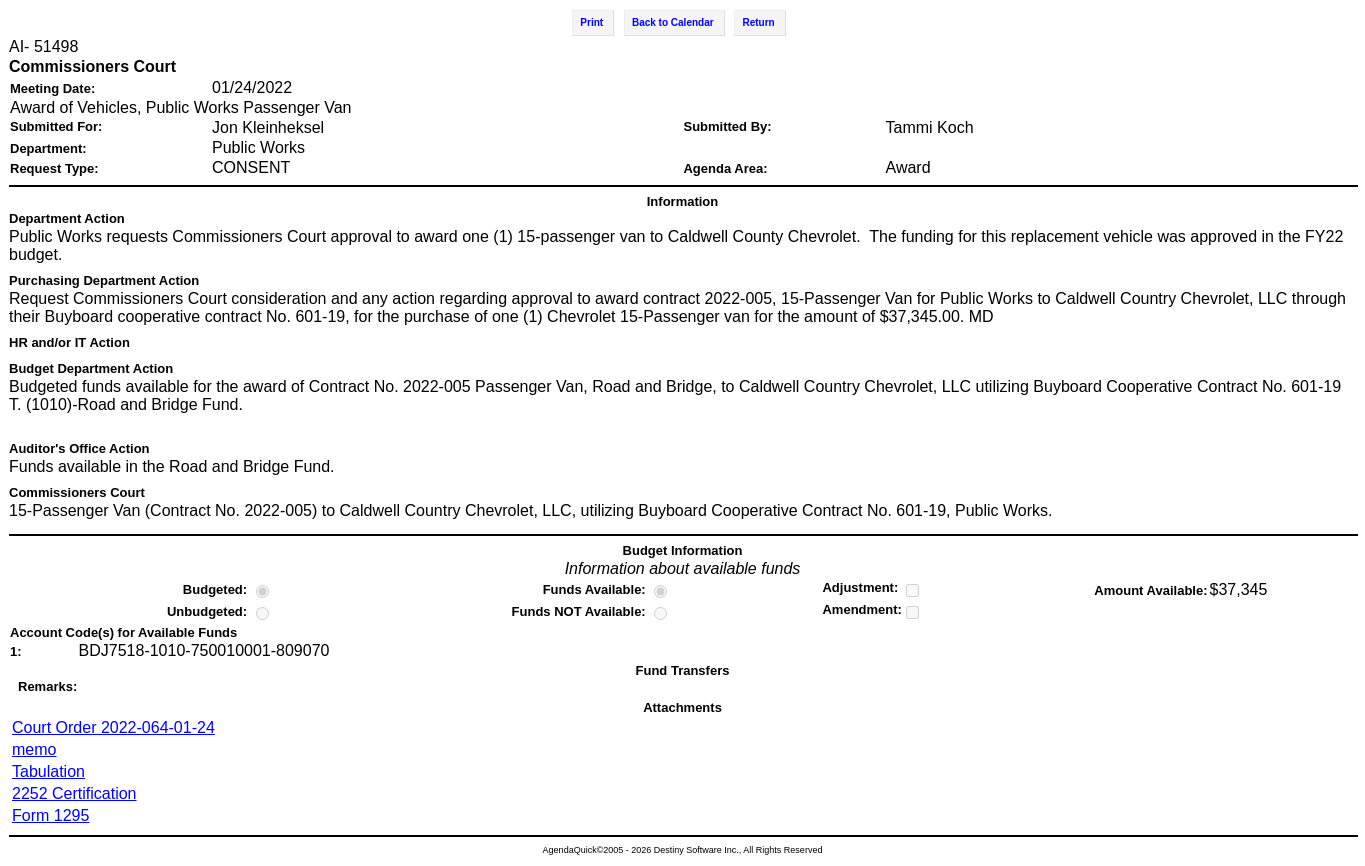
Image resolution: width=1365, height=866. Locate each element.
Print (591, 22)
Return (758, 22)
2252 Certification (74, 793)
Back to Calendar (673, 22)
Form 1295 (50, 815)
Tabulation (48, 771)
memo (34, 749)
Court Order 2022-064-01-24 (113, 727)
